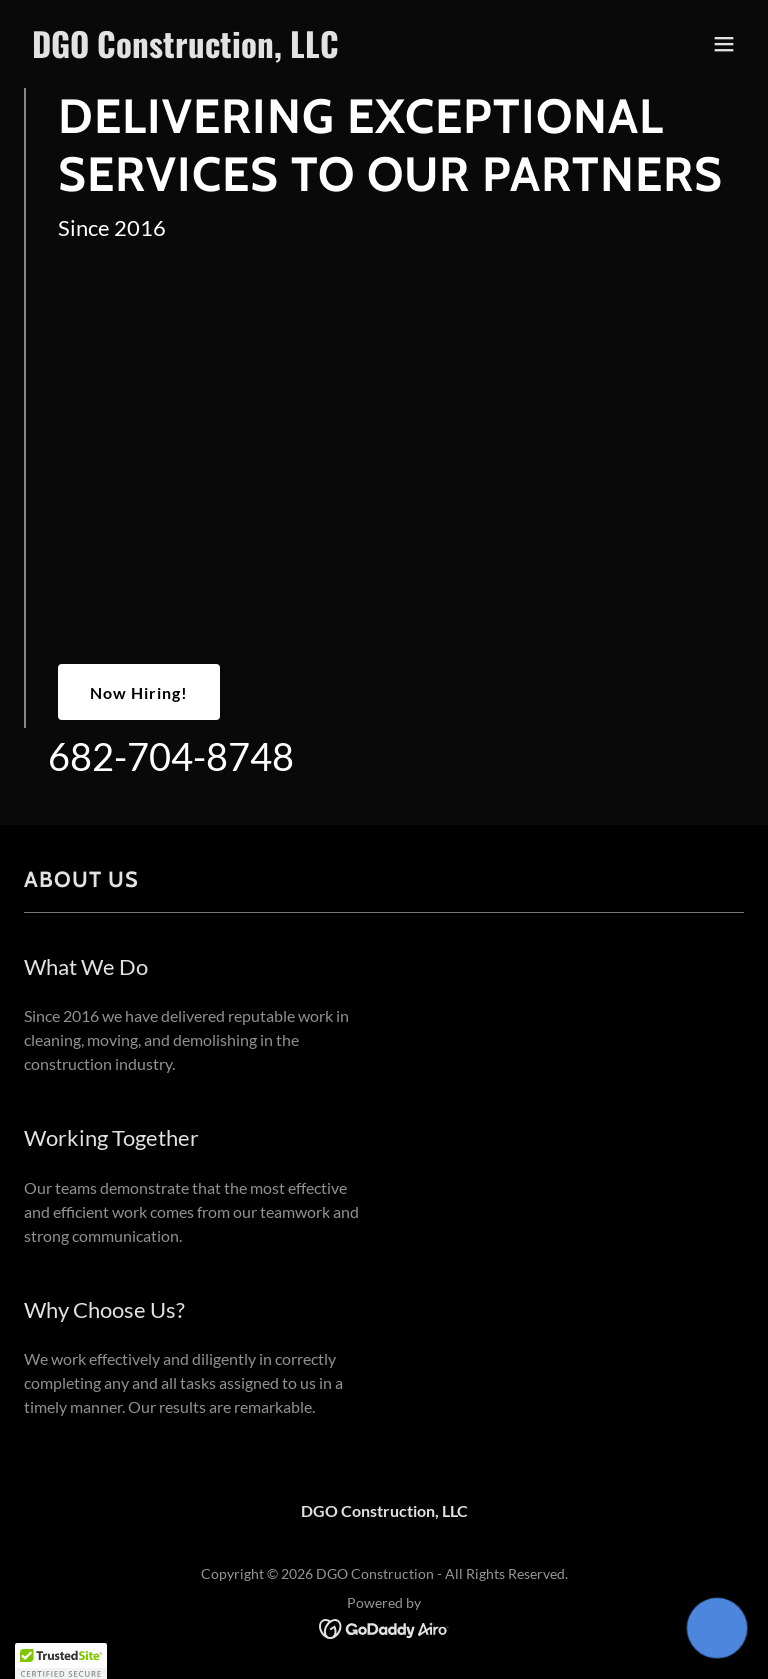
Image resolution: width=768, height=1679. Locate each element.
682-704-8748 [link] (171, 756)
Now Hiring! (139, 692)
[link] (185, 51)
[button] (724, 44)
